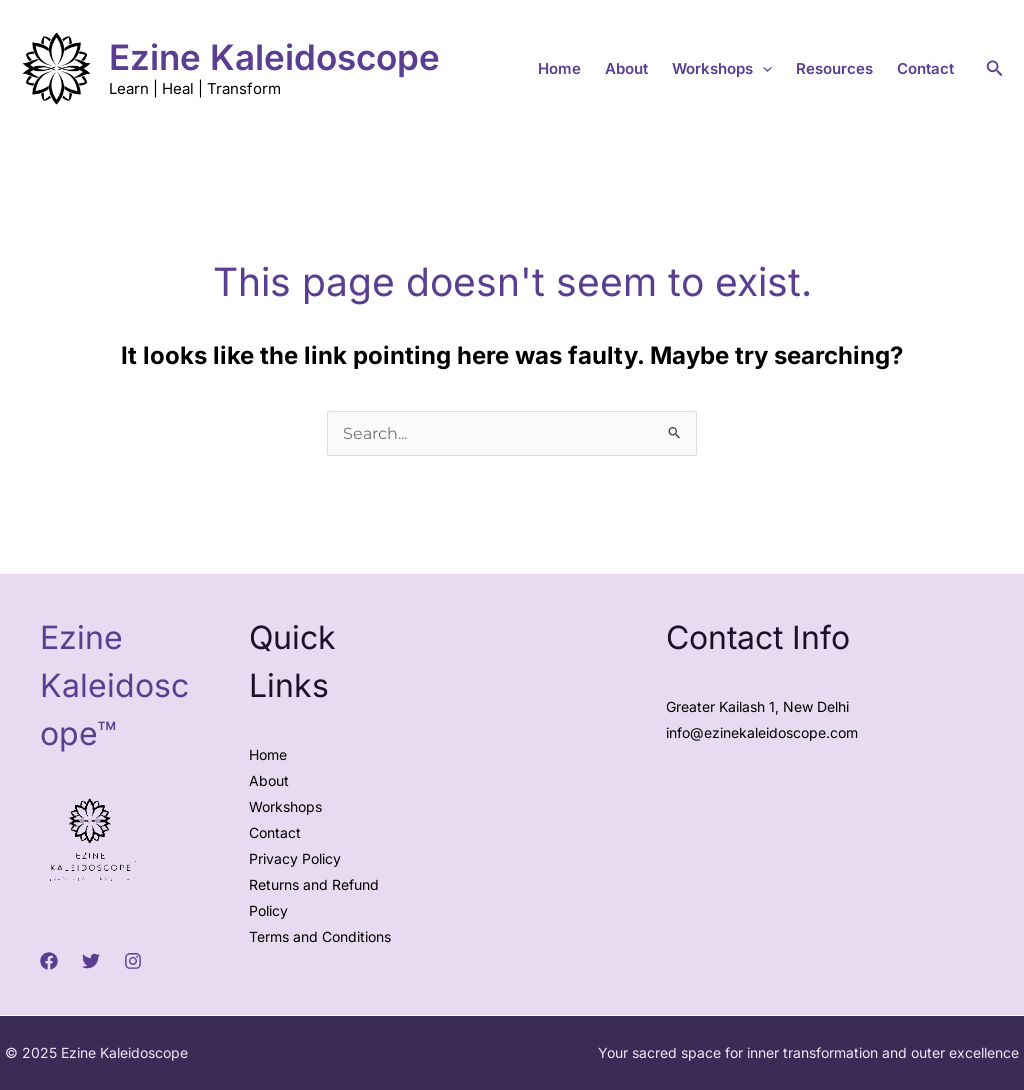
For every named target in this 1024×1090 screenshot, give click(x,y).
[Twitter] (91, 961)
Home (559, 68)
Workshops (722, 69)
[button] (995, 68)
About (626, 68)
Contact (925, 68)
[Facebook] (49, 961)
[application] (762, 69)
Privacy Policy (295, 858)
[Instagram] (133, 961)
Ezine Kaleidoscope (274, 57)
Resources (834, 68)
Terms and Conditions (320, 936)
